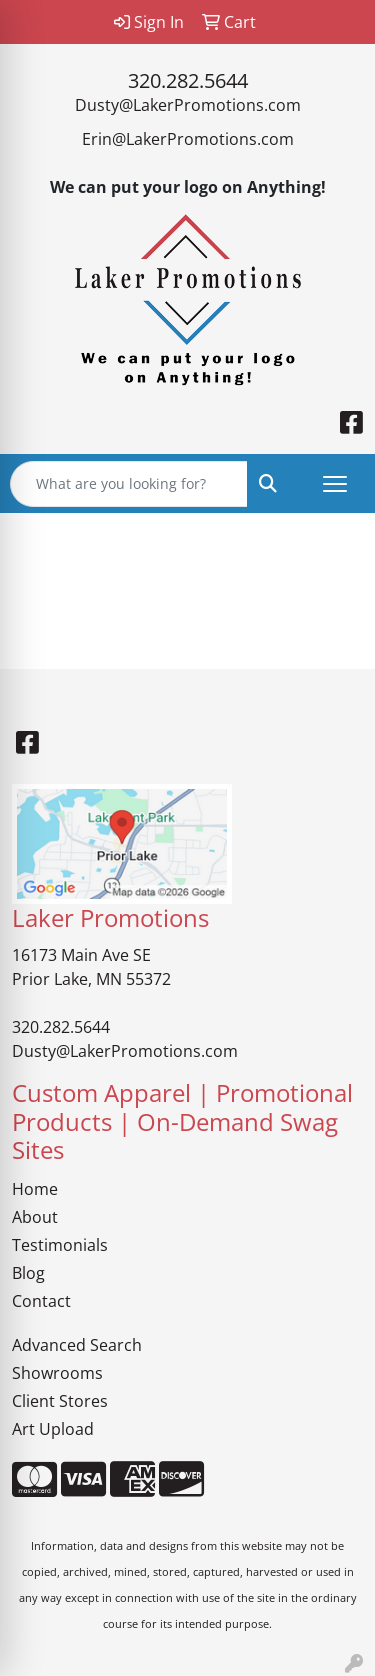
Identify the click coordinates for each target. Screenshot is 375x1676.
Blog (28, 1273)
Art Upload (53, 1429)
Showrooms (57, 1373)
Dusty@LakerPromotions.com (188, 105)
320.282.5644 (188, 80)
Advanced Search (77, 1345)
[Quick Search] (129, 484)
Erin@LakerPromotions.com (188, 139)
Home (35, 1189)
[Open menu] (335, 484)
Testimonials (60, 1245)
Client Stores (60, 1401)
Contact (41, 1301)
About (35, 1217)
